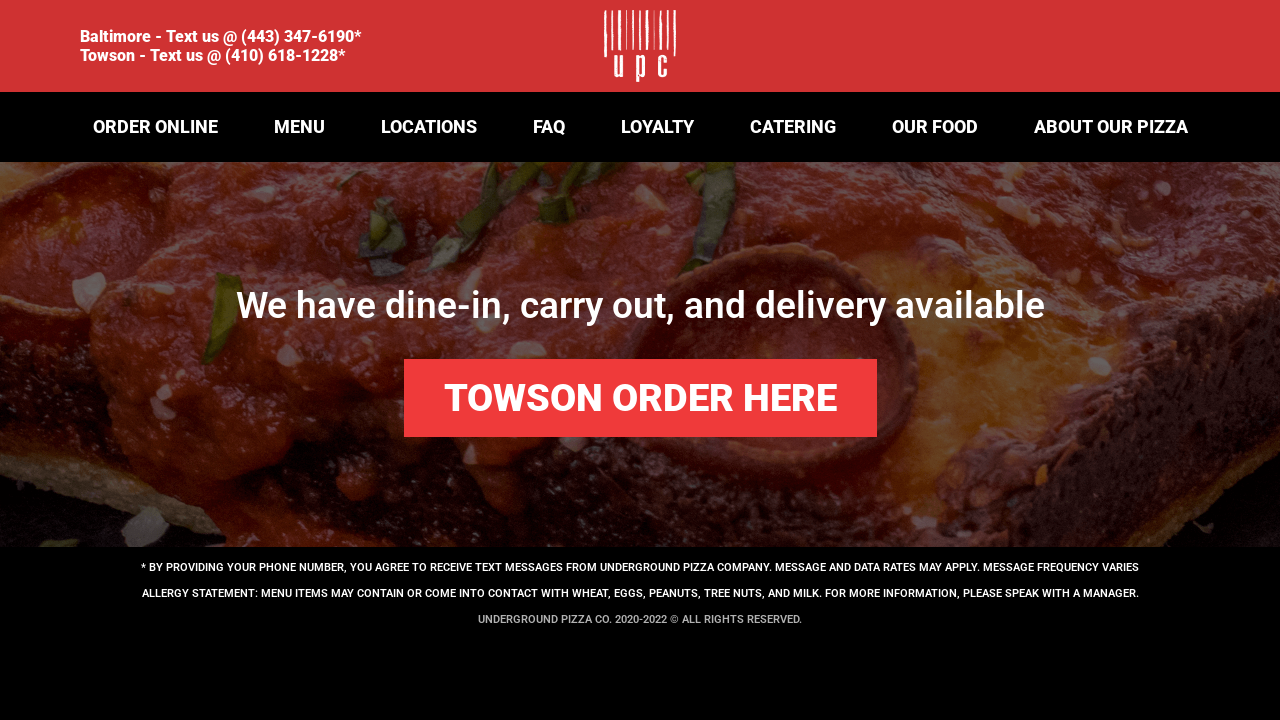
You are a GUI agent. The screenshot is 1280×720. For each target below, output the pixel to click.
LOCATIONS (429, 126)
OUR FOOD (935, 126)
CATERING (793, 126)
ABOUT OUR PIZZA (1111, 126)
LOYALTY (657, 126)
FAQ (549, 126)
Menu (299, 126)
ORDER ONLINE (155, 126)
